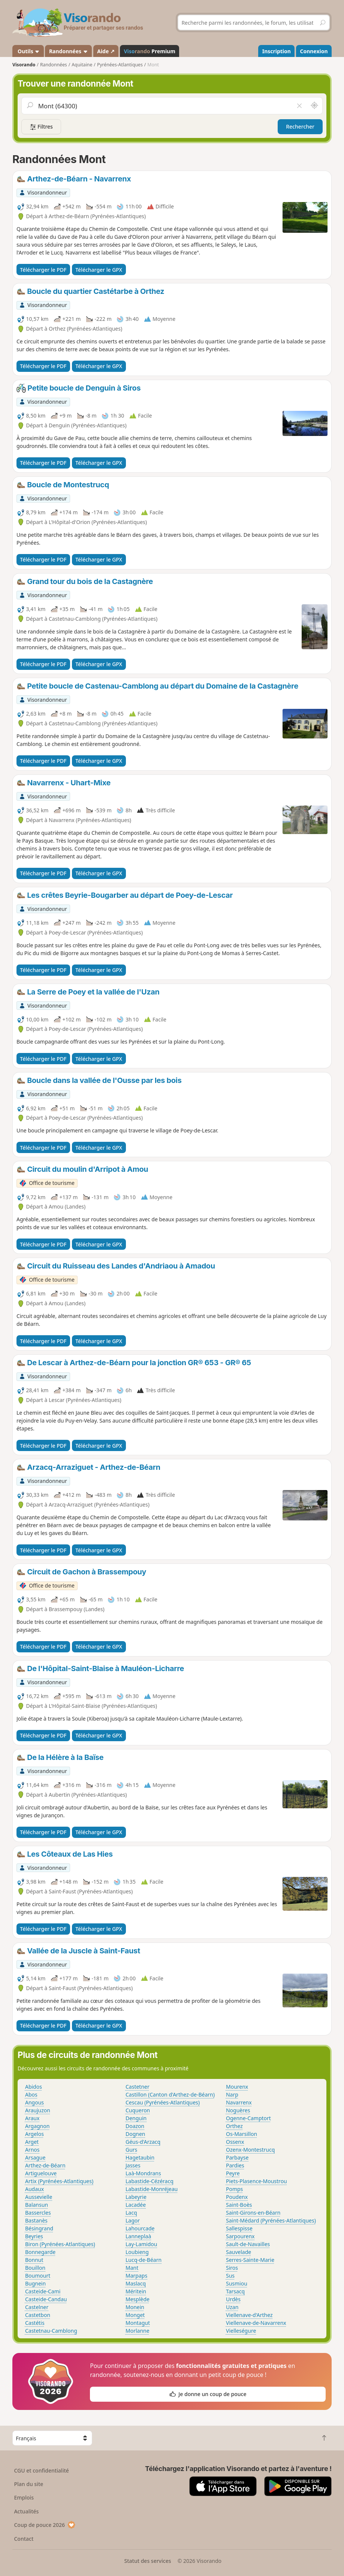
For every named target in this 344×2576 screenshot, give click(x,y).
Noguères (238, 2110)
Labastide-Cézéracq (149, 2181)
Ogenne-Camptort (248, 2118)
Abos (31, 2094)
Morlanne (138, 2330)
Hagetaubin (140, 2157)
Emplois (24, 2497)
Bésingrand (39, 2228)
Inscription (276, 51)
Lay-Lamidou (141, 2244)
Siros (232, 2267)
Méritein (136, 2291)
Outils (28, 51)
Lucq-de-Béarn (144, 2259)
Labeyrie (136, 2196)
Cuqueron (138, 2110)
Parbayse (237, 2157)
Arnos (32, 2149)
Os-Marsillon (241, 2133)
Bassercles (38, 2212)
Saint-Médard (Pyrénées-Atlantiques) (271, 2220)
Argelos (34, 2133)
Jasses (133, 2165)
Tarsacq (235, 2291)
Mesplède (138, 2299)
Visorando (23, 64)
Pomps (234, 2189)
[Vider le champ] (299, 105)
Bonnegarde (40, 2251)
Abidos (33, 2086)
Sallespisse (239, 2228)
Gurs (131, 2149)
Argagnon (37, 2126)
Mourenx (237, 2086)
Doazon (135, 2126)
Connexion (314, 51)
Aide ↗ (106, 51)
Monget (135, 2314)
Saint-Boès (239, 2204)
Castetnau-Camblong (51, 2330)
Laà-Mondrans (143, 2173)
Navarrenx (239, 2102)
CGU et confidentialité (41, 2470)
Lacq (131, 2212)
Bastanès (36, 2220)
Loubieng (137, 2251)
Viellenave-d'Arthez (249, 2314)
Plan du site (28, 2484)
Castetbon (37, 2314)
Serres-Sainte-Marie (250, 2259)
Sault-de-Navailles (248, 2244)
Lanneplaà (138, 2236)
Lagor (133, 2220)
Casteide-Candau (46, 2299)
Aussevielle (38, 2196)
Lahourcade (140, 2228)
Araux (32, 2118)
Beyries (34, 2236)
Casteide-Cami (42, 2291)
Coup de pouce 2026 (44, 2525)
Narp (232, 2094)
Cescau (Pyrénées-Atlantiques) (163, 2102)
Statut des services (147, 2560)
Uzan (232, 2307)
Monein (135, 2307)
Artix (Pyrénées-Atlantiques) (59, 2181)
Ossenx (235, 2141)
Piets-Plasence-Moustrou (256, 2181)
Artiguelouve (41, 2173)
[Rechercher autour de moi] (314, 105)
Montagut (138, 2322)
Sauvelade (238, 2251)
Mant (132, 2267)
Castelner (36, 2307)
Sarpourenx (240, 2236)
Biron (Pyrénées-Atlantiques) (60, 2244)
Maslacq (136, 2283)
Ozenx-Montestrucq (250, 2149)
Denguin (136, 2118)
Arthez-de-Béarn (45, 2165)
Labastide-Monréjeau (152, 2189)
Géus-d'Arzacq (143, 2141)
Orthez (234, 2126)
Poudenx (237, 2196)
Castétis (35, 2322)
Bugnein (35, 2283)
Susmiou (236, 2283)
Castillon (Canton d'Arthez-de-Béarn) (170, 2094)
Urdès (233, 2299)
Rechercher (300, 126)
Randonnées (68, 51)
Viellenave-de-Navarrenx (256, 2322)
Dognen (135, 2133)
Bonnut (34, 2259)
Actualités (26, 2511)
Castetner (138, 2086)
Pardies (235, 2165)
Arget (32, 2141)
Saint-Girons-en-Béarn (253, 2212)
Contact (23, 2538)
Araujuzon (37, 2110)
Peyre (233, 2173)
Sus (230, 2275)
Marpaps (136, 2275)
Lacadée (136, 2204)
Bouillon (35, 2267)
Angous (34, 2102)
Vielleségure (241, 2330)
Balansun (36, 2204)
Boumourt (37, 2275)
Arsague (35, 2157)
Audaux (34, 2189)
